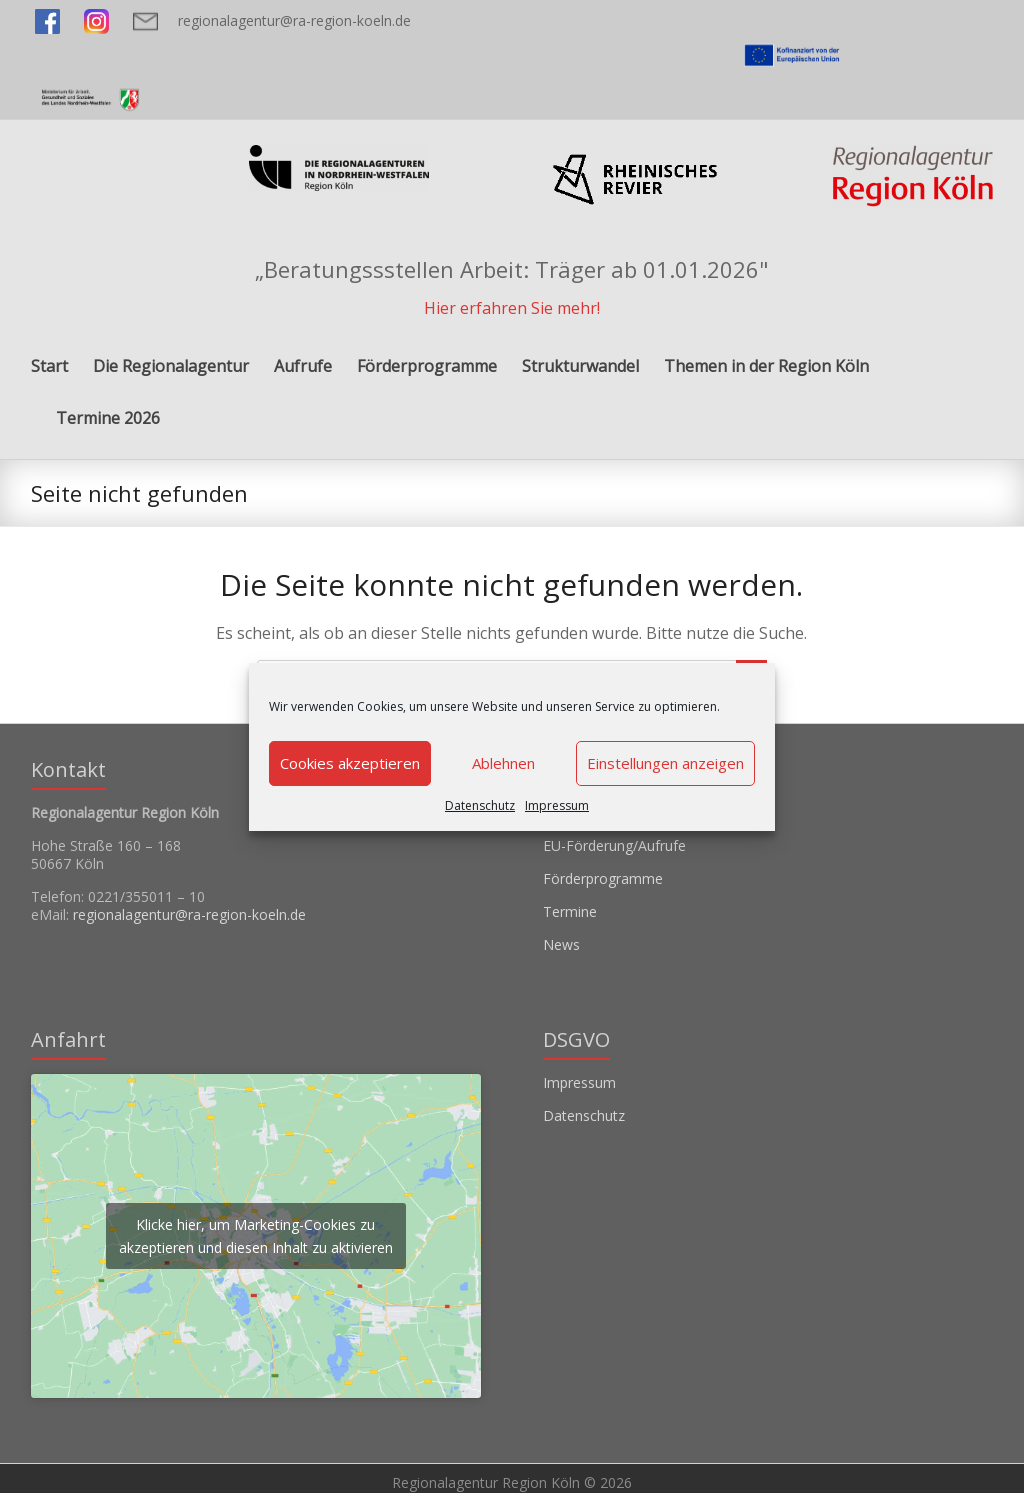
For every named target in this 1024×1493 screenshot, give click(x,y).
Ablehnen (503, 763)
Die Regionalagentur (171, 366)
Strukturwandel (580, 366)
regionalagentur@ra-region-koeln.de (294, 20)
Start (49, 366)
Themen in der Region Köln (766, 366)
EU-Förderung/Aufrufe (614, 845)
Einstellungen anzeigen (665, 763)
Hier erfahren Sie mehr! (512, 308)
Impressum (557, 805)
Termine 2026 (108, 418)
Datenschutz (480, 805)
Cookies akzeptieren (350, 763)
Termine (570, 911)
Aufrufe (303, 366)
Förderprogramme (427, 366)
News (561, 944)
